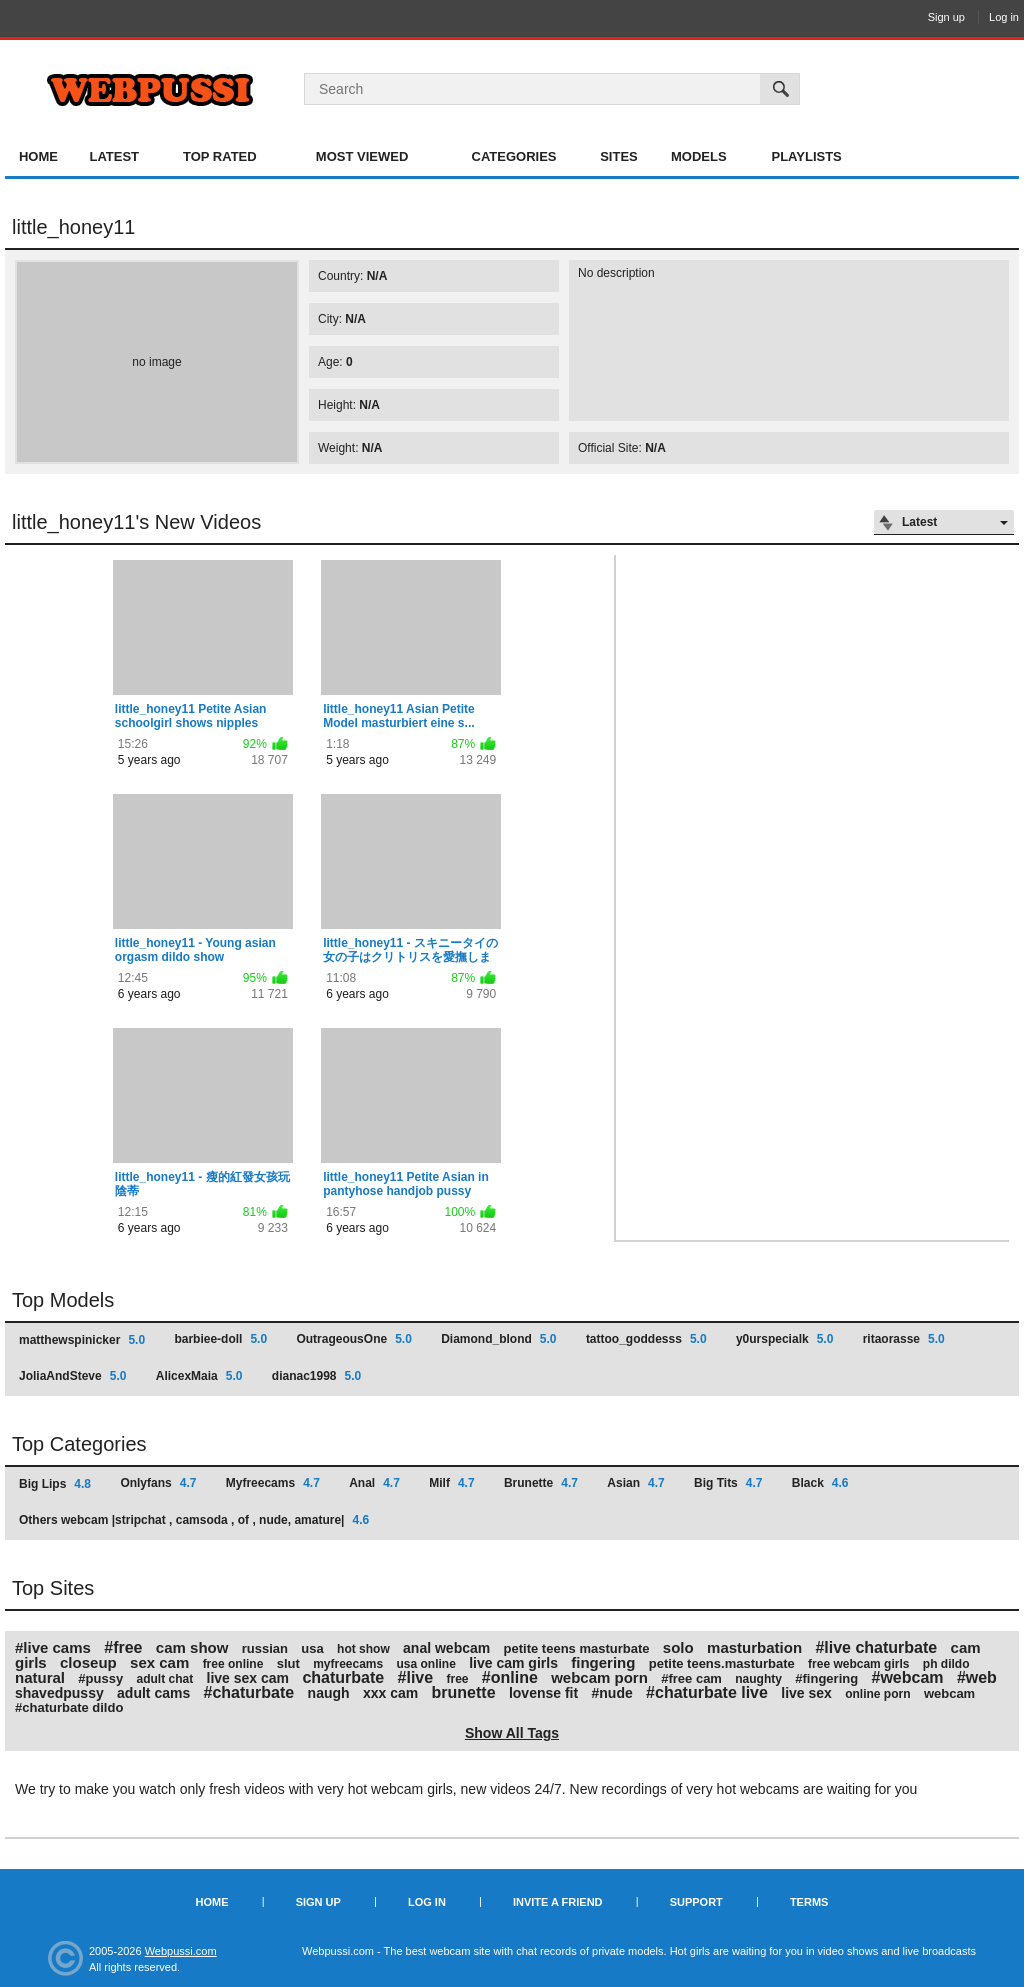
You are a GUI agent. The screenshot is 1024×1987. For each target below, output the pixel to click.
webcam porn (599, 1677)
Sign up (946, 17)
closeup (88, 1662)
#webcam (907, 1677)
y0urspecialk (784, 1339)
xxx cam (390, 1693)
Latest (114, 156)
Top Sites (53, 1588)
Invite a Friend (558, 1902)
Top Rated (220, 156)
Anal (374, 1483)
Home (38, 156)
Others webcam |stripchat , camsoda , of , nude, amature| (194, 1520)
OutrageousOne (353, 1339)
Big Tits (728, 1483)
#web (977, 1677)
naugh (329, 1693)
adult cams (153, 1693)
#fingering (826, 1678)
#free (123, 1647)
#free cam (691, 1678)
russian (265, 1648)
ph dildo (946, 1664)
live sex (806, 1693)
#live (416, 1677)
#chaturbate (249, 1692)
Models (699, 156)
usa (312, 1648)
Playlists (806, 156)
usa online (426, 1664)
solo (678, 1647)
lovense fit (543, 1693)
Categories (514, 156)
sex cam (159, 1662)
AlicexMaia (199, 1376)
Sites (619, 156)
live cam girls (513, 1663)
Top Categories (79, 1444)
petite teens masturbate (577, 1648)
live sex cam (248, 1678)
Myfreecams (273, 1483)
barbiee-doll (220, 1339)
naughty (758, 1679)
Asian (635, 1483)
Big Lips (55, 1484)
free (457, 1679)
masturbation (754, 1647)
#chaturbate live (707, 1692)
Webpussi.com (181, 1951)
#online (510, 1677)
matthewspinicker (82, 1340)
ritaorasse (904, 1339)
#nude (612, 1693)
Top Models (63, 1300)
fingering (603, 1662)
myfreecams (348, 1664)
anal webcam (446, 1648)
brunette (464, 1692)
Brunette (541, 1483)
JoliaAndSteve (72, 1376)
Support (696, 1902)
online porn (877, 1694)
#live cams (53, 1647)
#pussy (100, 1678)
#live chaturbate (876, 1647)
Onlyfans (158, 1483)
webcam (949, 1693)
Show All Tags (512, 1733)
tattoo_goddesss (646, 1339)
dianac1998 (316, 1376)
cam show (192, 1647)
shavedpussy (59, 1693)
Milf (451, 1483)
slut (288, 1663)
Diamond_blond (498, 1339)
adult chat (165, 1679)
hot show (363, 1649)
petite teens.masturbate (722, 1663)
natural (40, 1677)
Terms (809, 1902)
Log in (1004, 17)
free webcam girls (858, 1664)
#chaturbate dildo (69, 1707)
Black (820, 1483)
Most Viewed (362, 156)
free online (233, 1664)
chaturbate (343, 1677)
